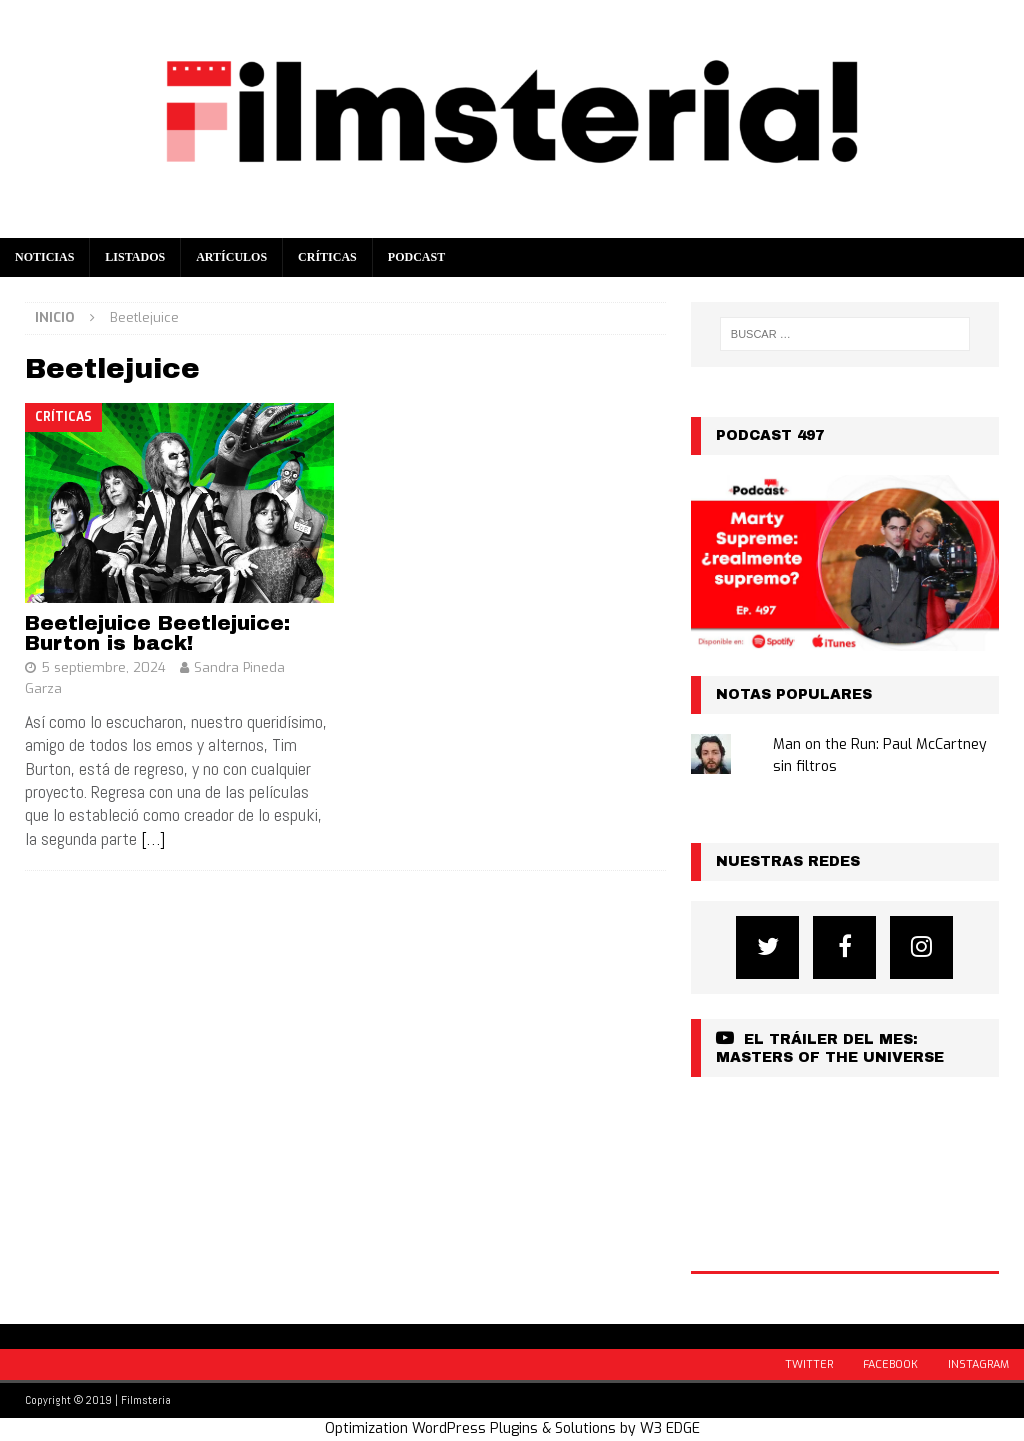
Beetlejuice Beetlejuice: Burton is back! (157, 633)
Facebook (890, 1364)
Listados (135, 257)
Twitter (809, 1364)
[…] (153, 838)
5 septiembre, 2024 (103, 667)
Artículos (231, 257)
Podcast (416, 257)
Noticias (44, 257)
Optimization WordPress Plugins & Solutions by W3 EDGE (512, 1428)
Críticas (327, 257)
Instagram (978, 1364)
